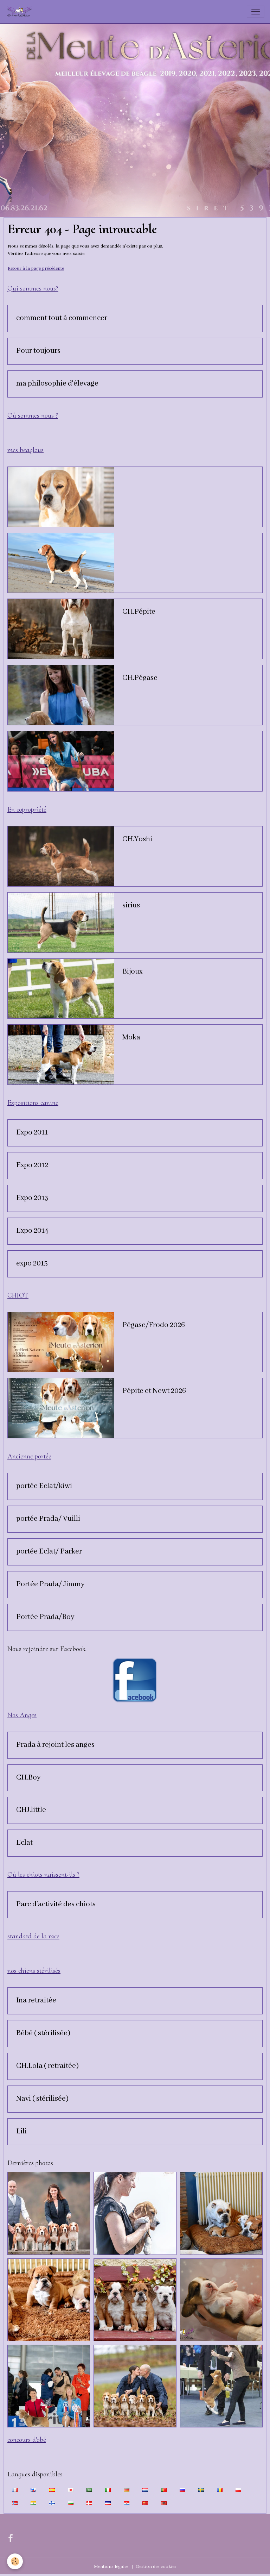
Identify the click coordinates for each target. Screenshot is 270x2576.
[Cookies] (15, 2561)
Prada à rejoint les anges (55, 1745)
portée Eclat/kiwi (44, 1486)
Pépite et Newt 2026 (154, 1391)
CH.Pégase (140, 678)
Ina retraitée (36, 2000)
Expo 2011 (32, 1132)
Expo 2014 (32, 1231)
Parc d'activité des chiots (56, 1904)
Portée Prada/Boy (45, 1617)
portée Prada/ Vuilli (48, 1519)
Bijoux (132, 971)
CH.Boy (28, 1777)
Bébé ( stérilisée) (43, 2033)
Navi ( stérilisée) (42, 2098)
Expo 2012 (32, 1165)
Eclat (24, 1842)
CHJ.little (31, 1810)
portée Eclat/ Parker (49, 1551)
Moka (131, 1037)
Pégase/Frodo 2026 (153, 1325)
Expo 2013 (32, 1198)
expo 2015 (32, 1263)
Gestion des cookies (156, 2567)
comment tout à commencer (61, 318)
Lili (21, 2131)
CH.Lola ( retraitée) (47, 2066)
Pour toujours (38, 351)
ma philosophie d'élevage (57, 383)
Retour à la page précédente (36, 268)
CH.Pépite (138, 612)
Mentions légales (111, 2567)
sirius (131, 905)
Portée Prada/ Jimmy (50, 1584)
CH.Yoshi (137, 839)
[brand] (21, 12)
